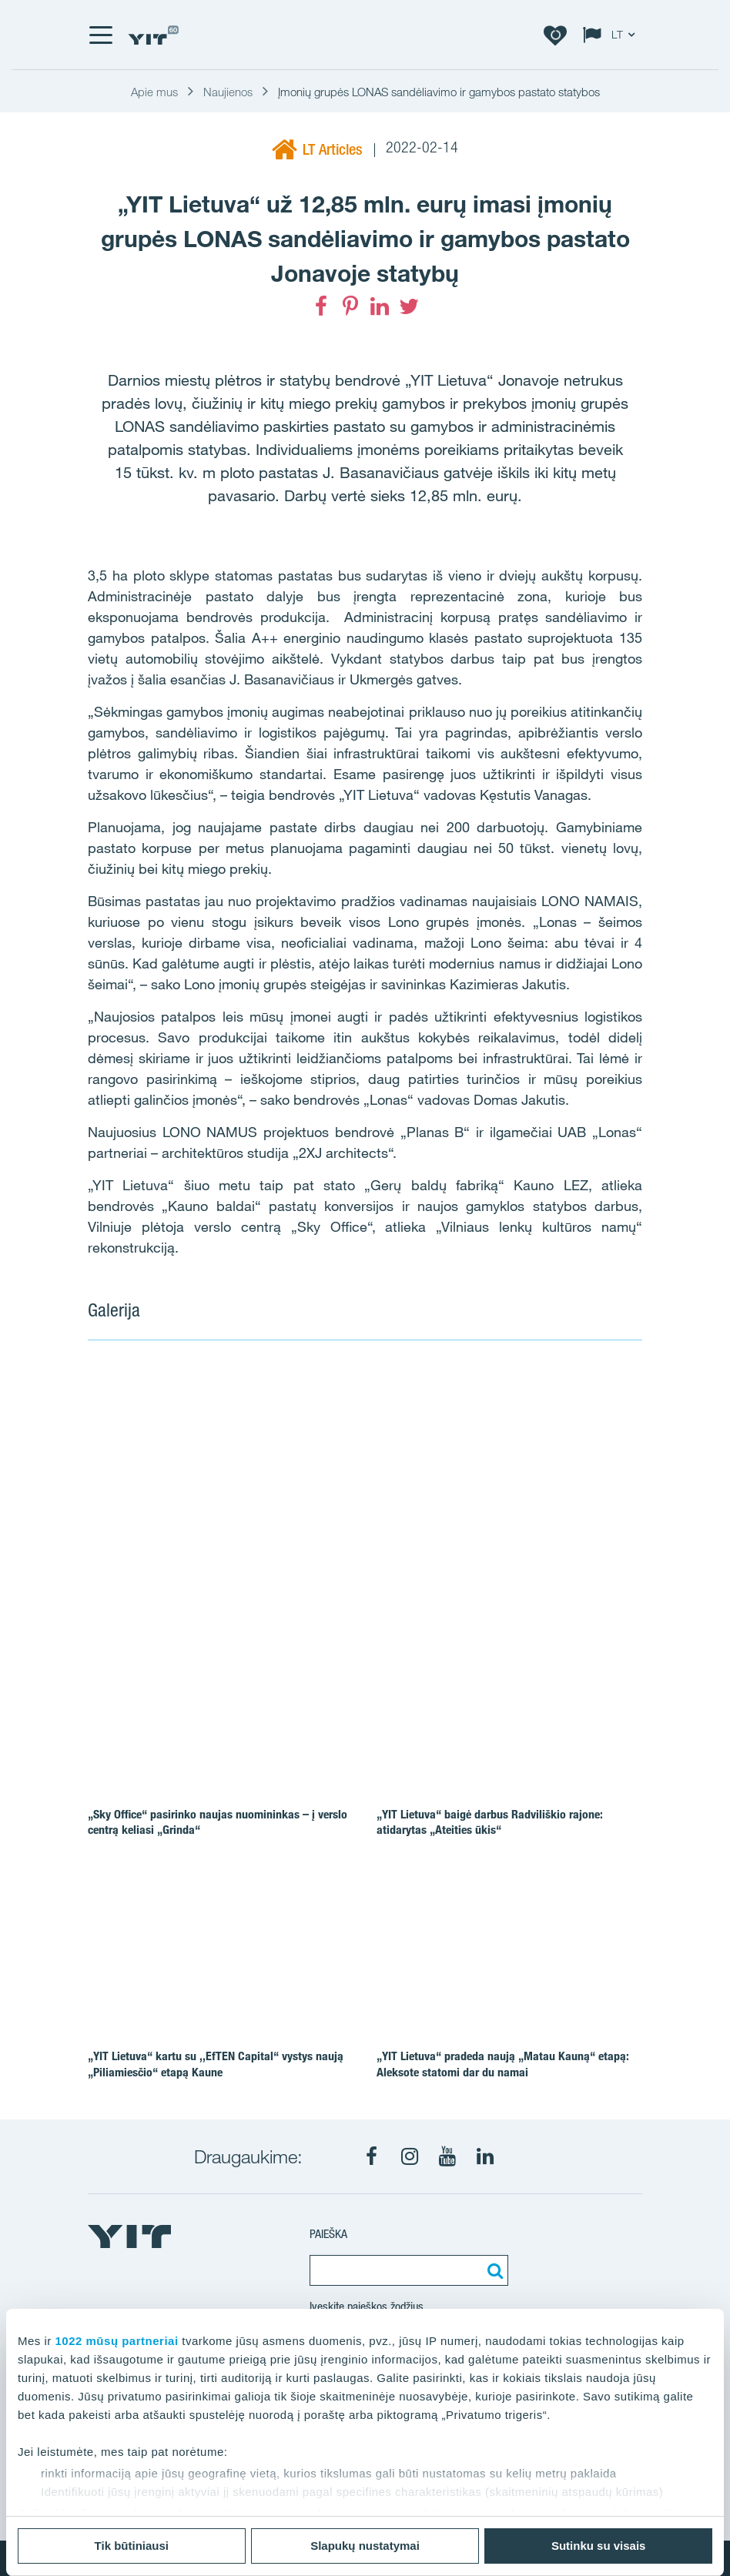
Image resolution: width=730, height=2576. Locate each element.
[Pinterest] (350, 306)
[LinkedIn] (380, 306)
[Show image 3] (549, 1529)
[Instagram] (409, 2156)
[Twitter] (409, 306)
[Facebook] (321, 306)
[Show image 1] (271, 1474)
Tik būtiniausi (132, 2545)
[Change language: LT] (612, 35)
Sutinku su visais (598, 2545)
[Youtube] (447, 2156)
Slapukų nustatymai (365, 2545)
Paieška (328, 2233)
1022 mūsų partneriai (117, 2340)
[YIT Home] (153, 35)
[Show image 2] (549, 1417)
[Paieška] (492, 2270)
